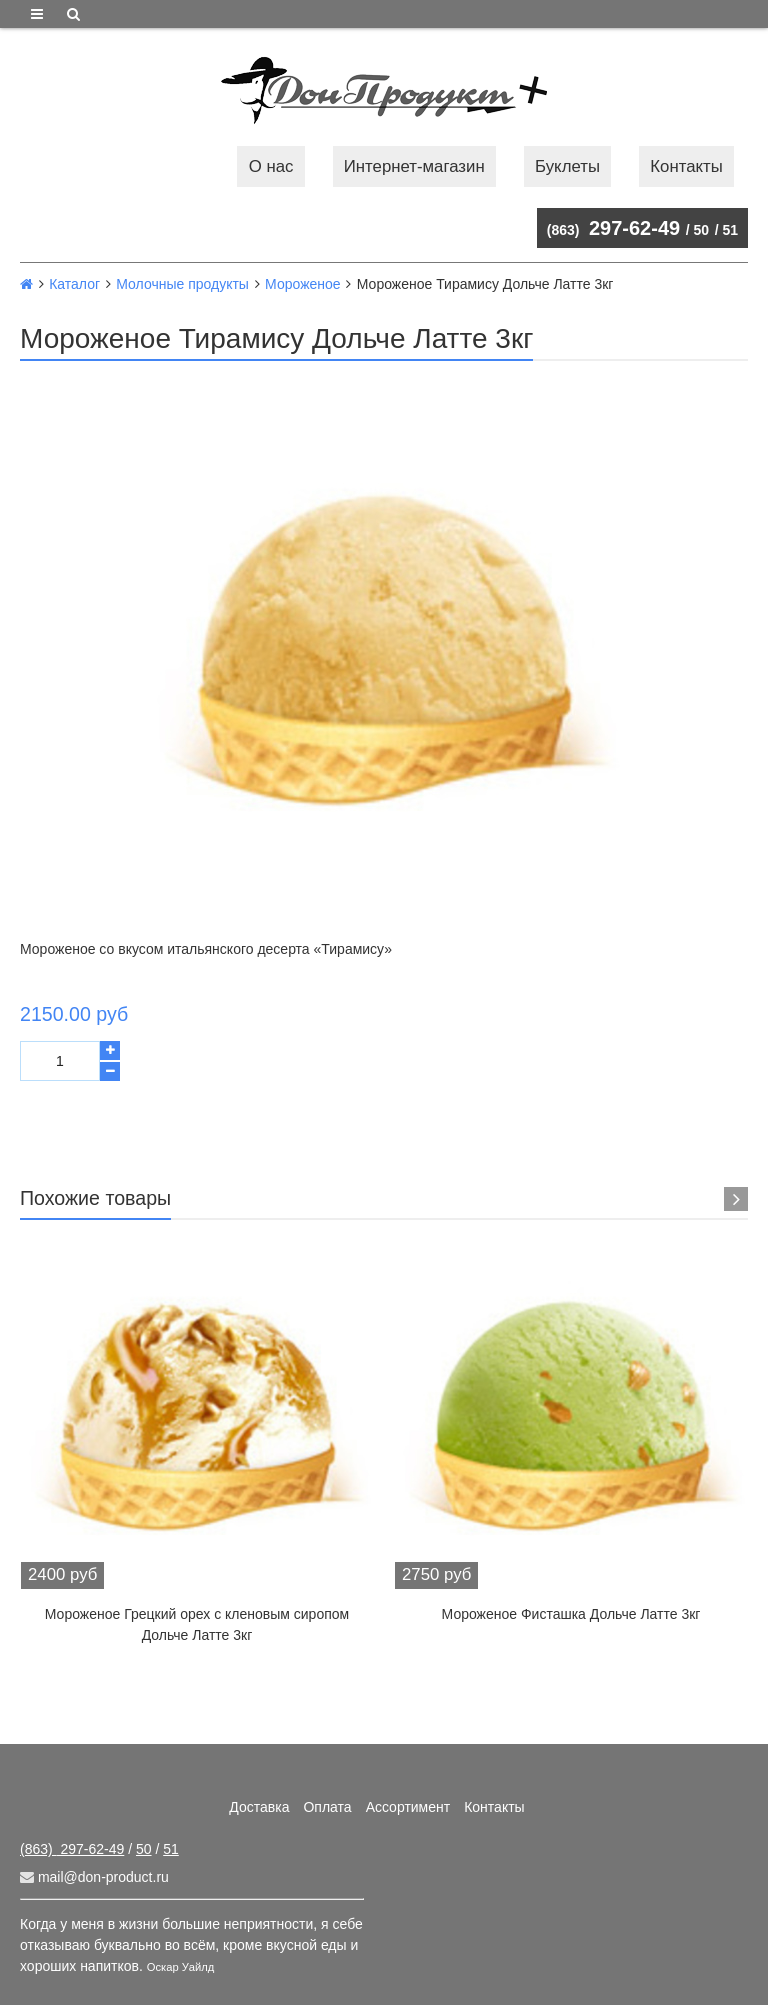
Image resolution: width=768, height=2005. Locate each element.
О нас (271, 166)
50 (702, 230)
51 (730, 230)
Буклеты (567, 166)
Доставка (259, 1807)
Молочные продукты (182, 284)
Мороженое (302, 284)
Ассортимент (408, 1807)
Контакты (686, 166)
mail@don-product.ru (94, 1877)
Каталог (74, 284)
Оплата (327, 1807)
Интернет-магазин (414, 166)
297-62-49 (613, 228)
